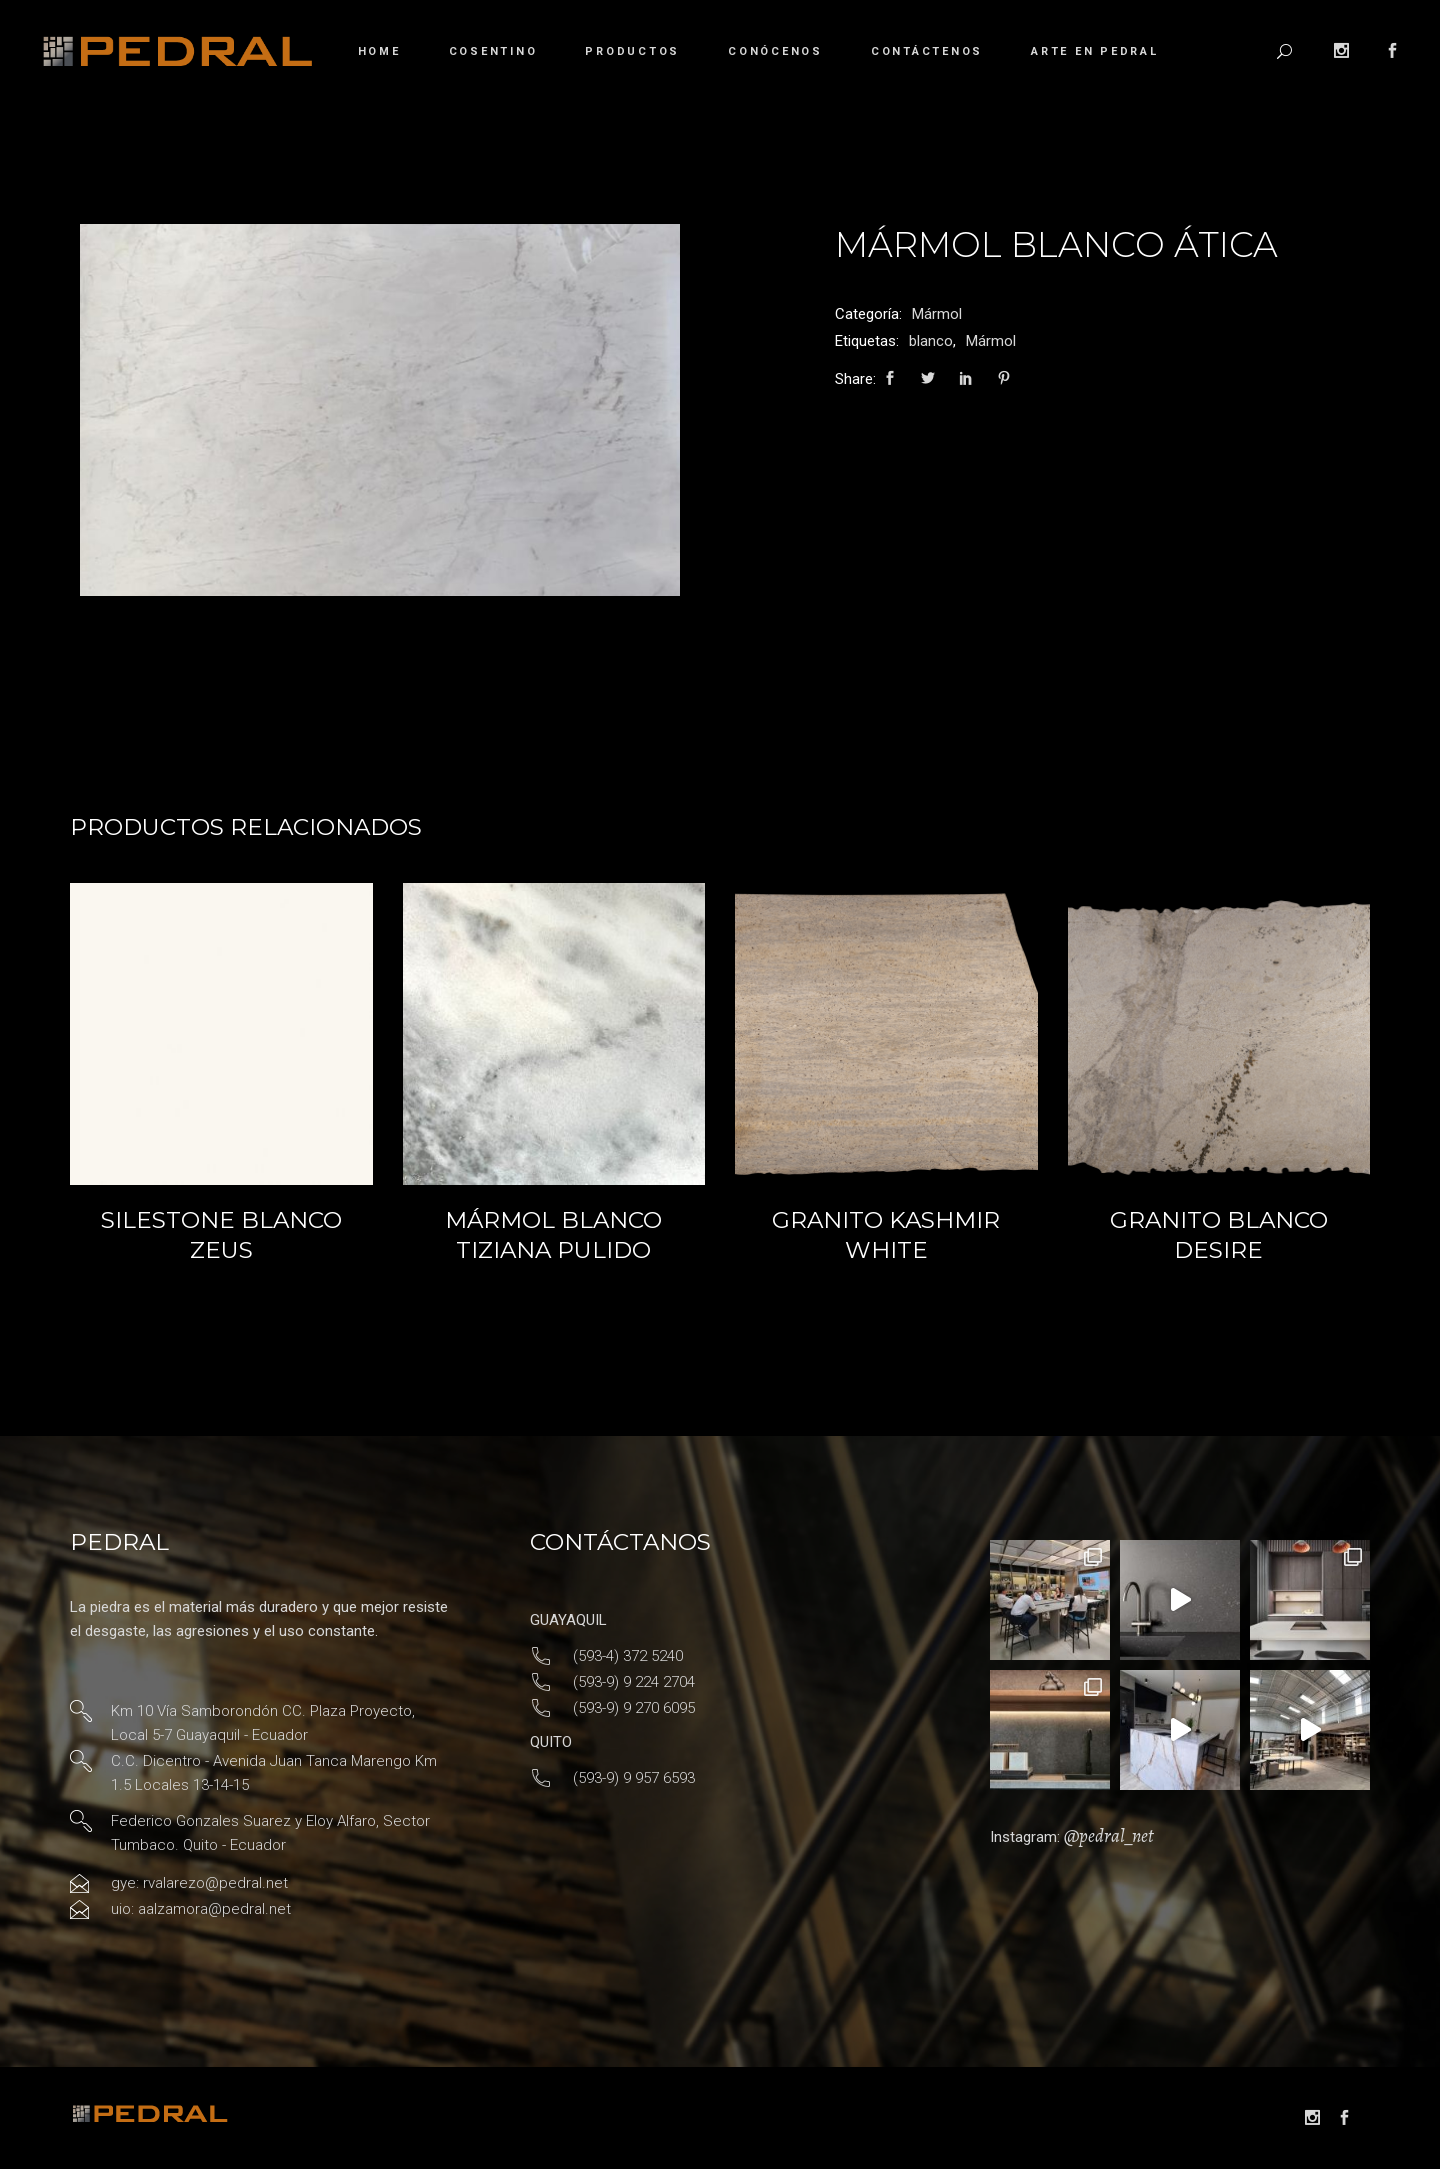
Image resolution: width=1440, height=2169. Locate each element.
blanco (931, 341)
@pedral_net (1108, 1836)
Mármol (937, 314)
